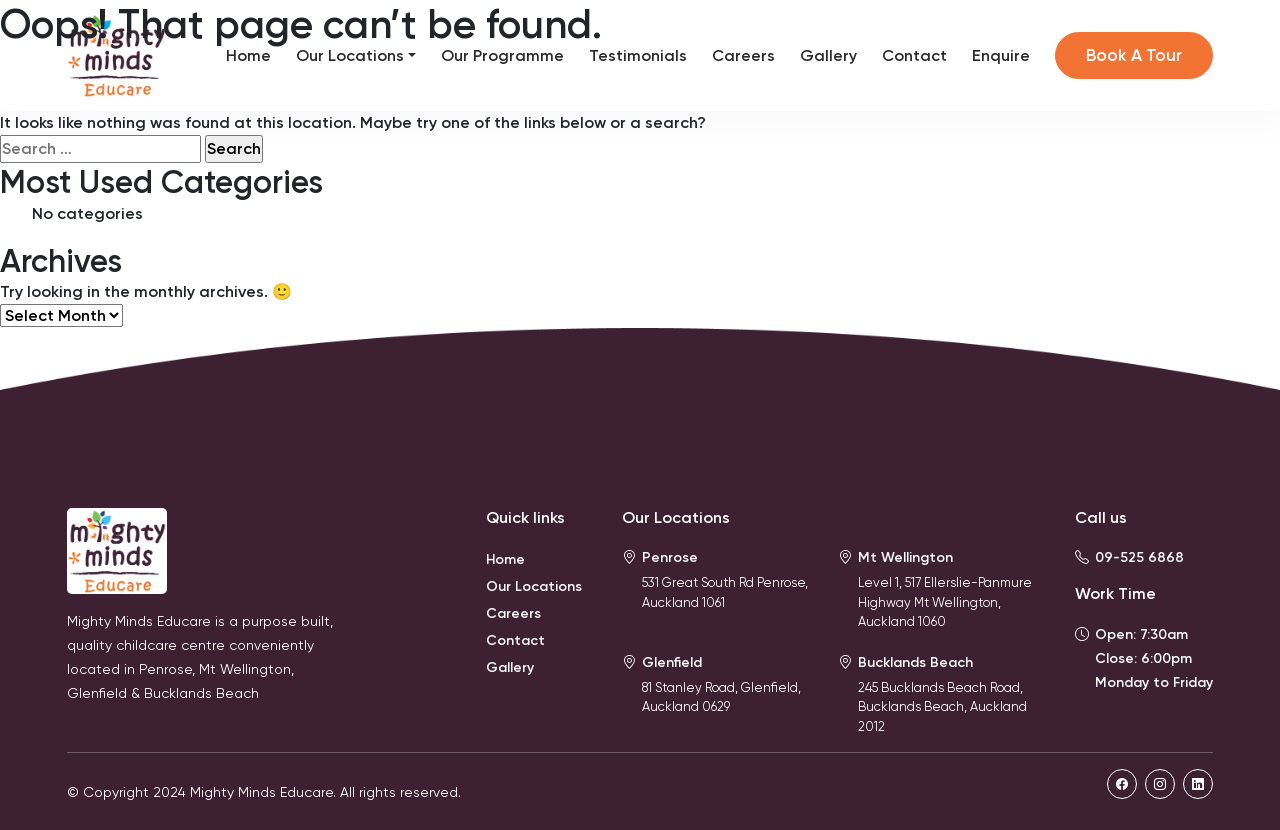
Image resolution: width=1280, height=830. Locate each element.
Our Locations (350, 55)
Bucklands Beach (915, 662)
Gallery (828, 55)
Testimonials (638, 55)
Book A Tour (1134, 55)
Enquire (1001, 55)
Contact (914, 55)
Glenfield (672, 662)
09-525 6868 (1139, 557)
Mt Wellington (905, 557)
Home (248, 55)
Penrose (670, 557)
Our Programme (502, 55)
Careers (743, 55)
